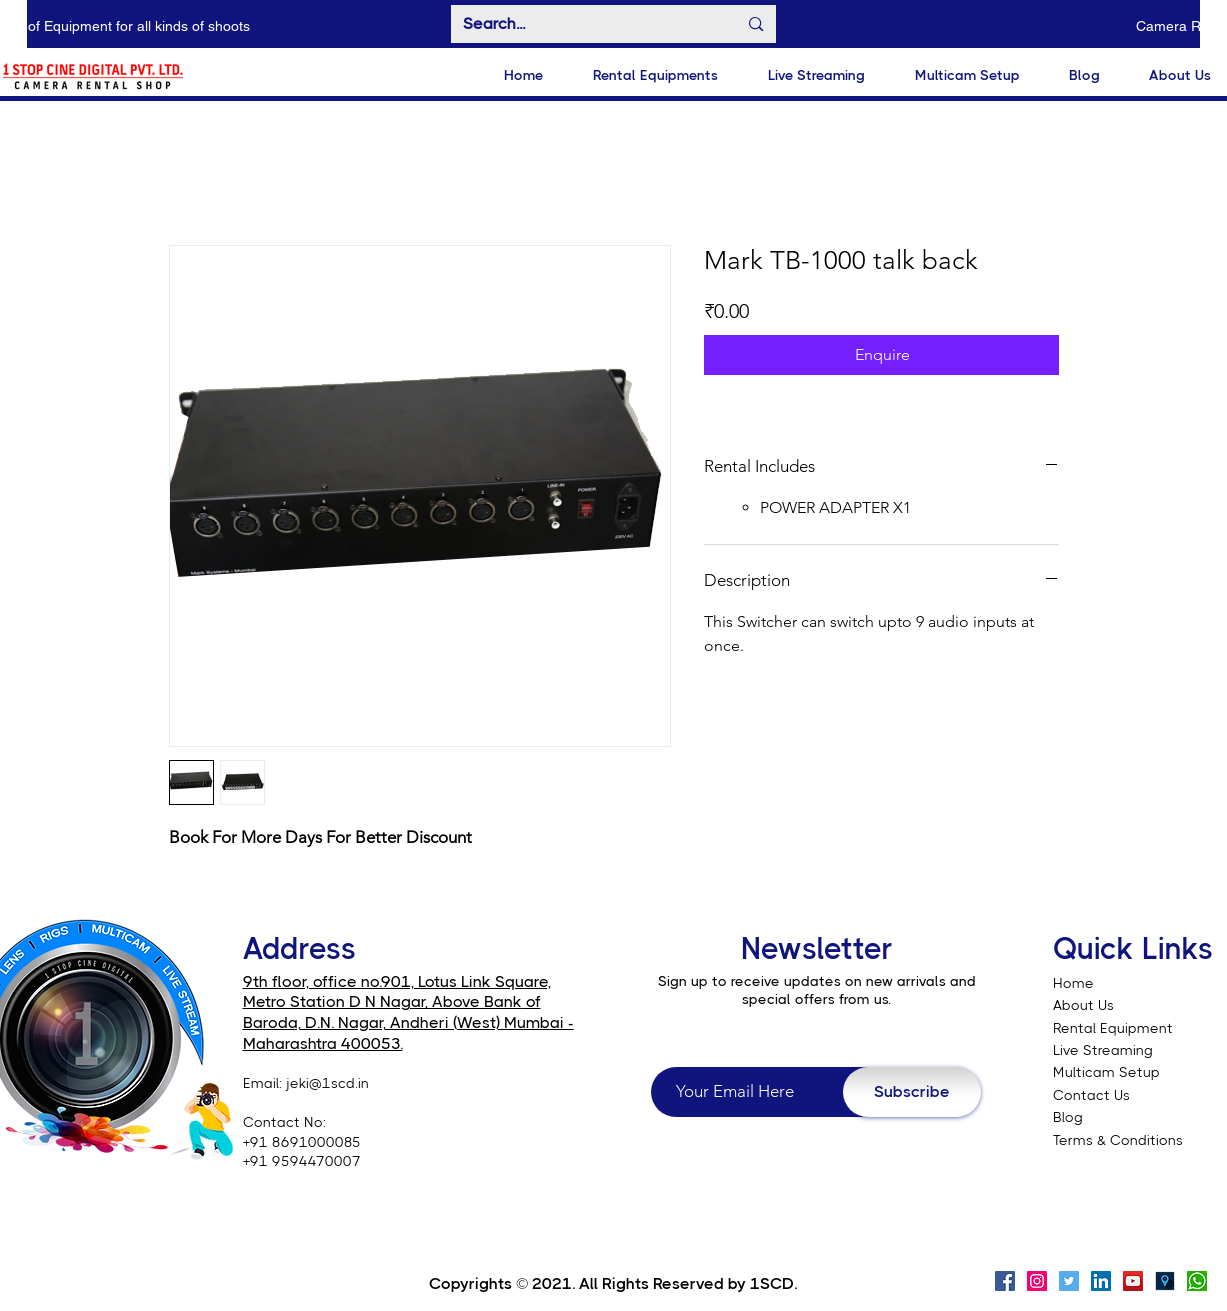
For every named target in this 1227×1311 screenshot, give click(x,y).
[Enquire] (881, 355)
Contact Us (1091, 1095)
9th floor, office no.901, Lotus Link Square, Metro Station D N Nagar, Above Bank (397, 992)
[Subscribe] (912, 1092)
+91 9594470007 (302, 1161)
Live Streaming (1103, 1050)
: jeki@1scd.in (324, 1083)
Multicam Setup (1108, 1072)
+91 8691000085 (302, 1142)
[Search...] (585, 24)
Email (261, 1083)
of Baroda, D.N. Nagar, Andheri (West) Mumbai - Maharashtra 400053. (408, 1022)
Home (1073, 983)
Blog (1068, 1117)
